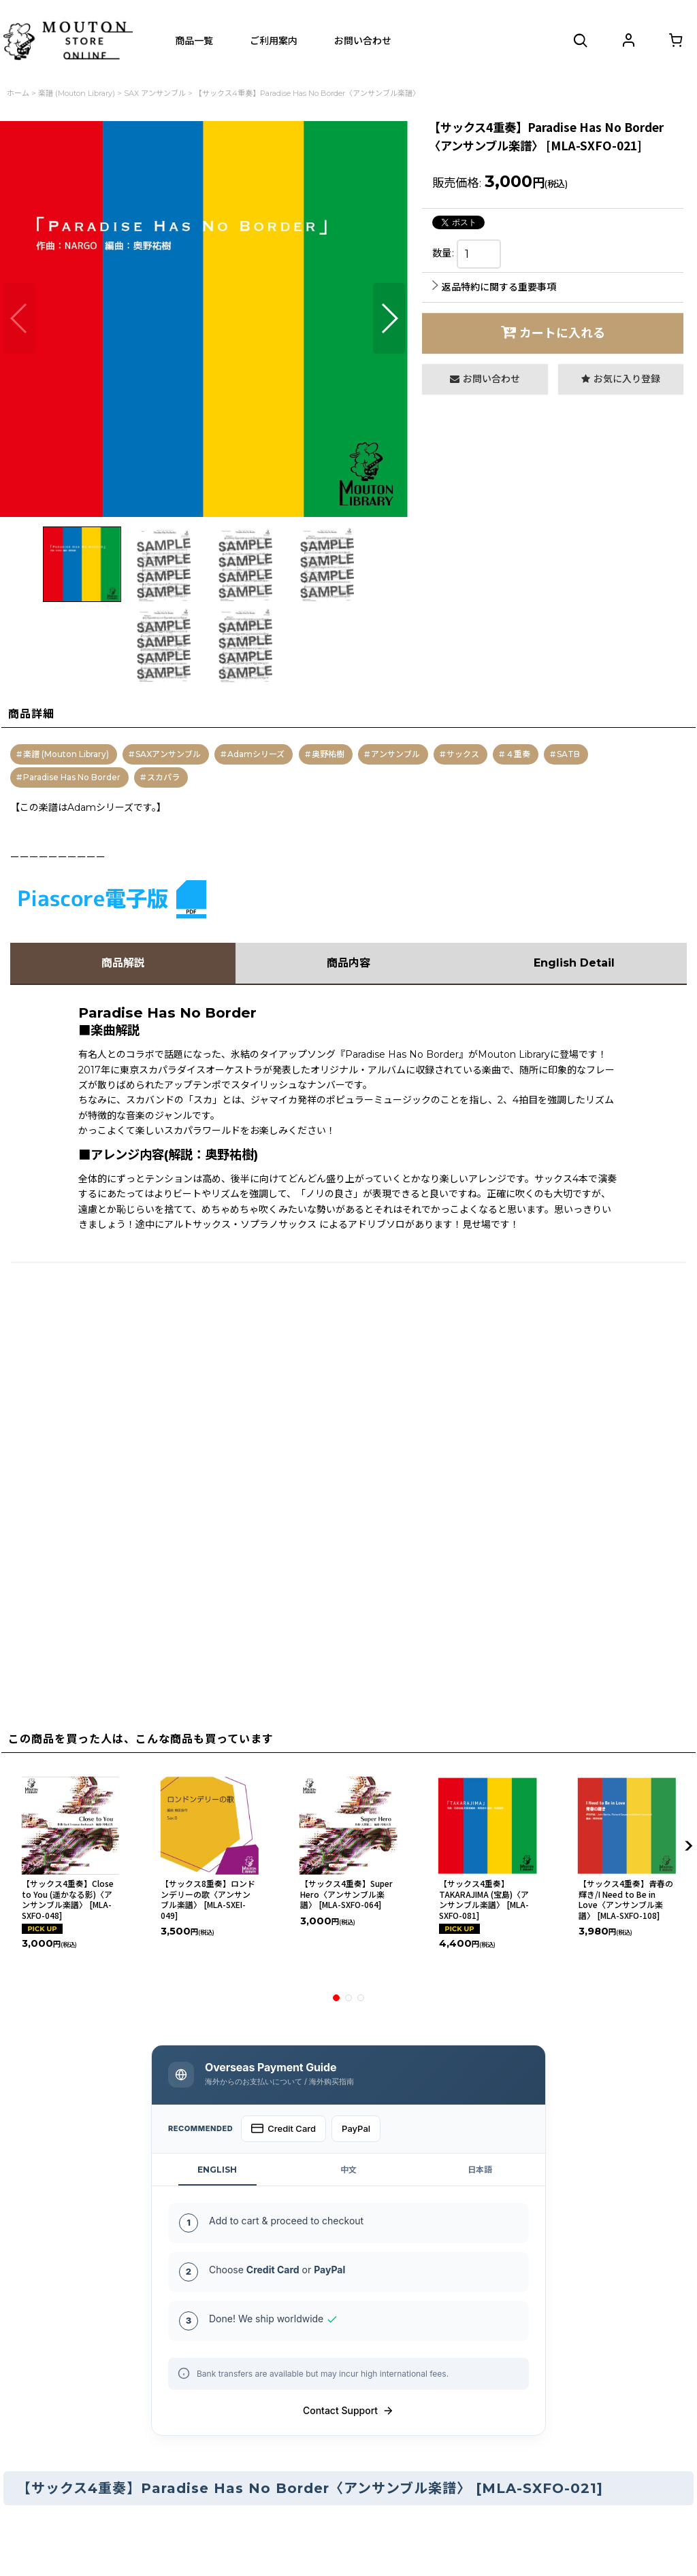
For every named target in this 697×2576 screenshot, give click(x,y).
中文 (348, 2169)
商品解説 (123, 962)
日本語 (480, 2169)
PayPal (356, 2128)
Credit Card (283, 2128)
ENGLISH (217, 2169)
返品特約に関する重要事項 (494, 287)
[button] (581, 40)
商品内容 (348, 962)
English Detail (574, 962)
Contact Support (348, 2411)
